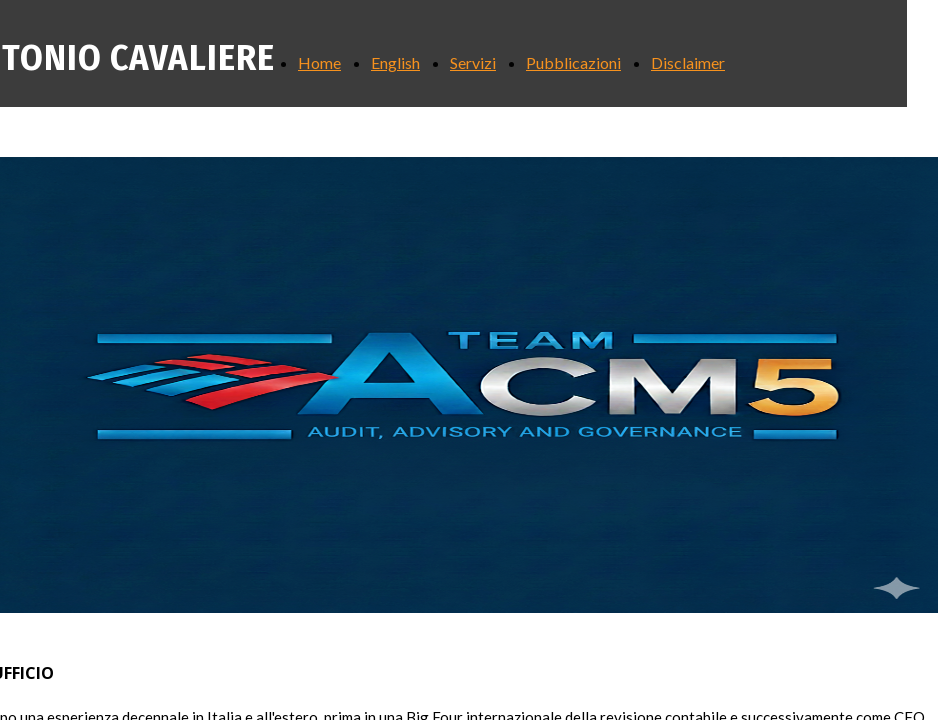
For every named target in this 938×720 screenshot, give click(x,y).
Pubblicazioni (573, 62)
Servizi (473, 62)
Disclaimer (688, 62)
